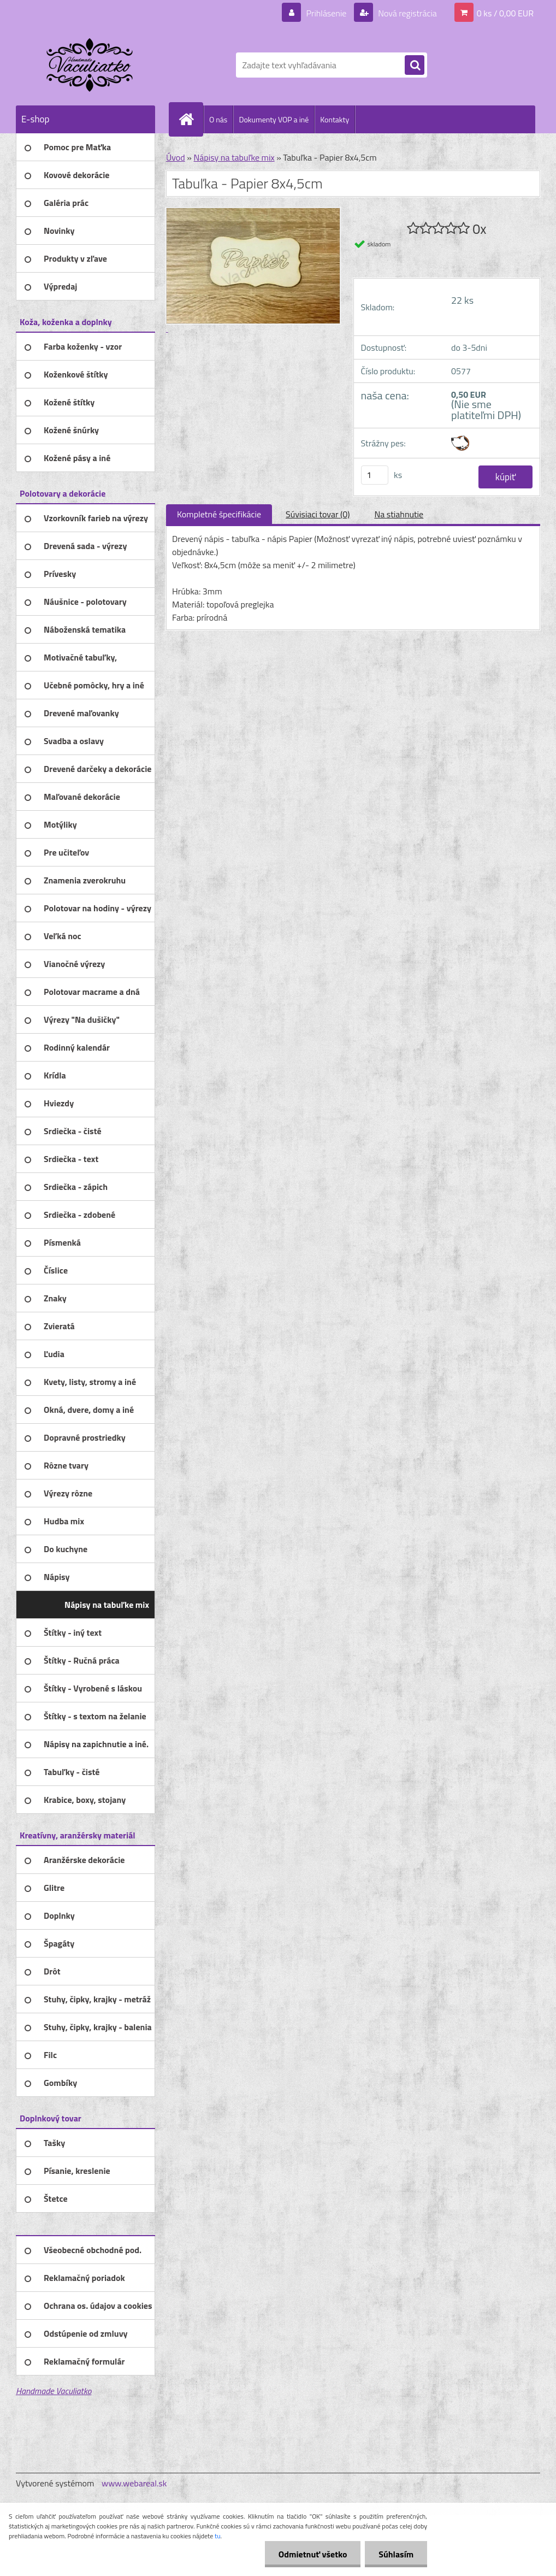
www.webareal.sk (134, 2483)
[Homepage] (190, 119)
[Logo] (91, 65)
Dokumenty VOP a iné (274, 119)
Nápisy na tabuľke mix (233, 157)
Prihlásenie (326, 13)
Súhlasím (395, 2554)
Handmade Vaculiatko (53, 2390)
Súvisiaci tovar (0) (318, 514)
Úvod (175, 157)
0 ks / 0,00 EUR (505, 13)
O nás (218, 119)
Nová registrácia (406, 13)
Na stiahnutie (398, 514)
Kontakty (334, 119)
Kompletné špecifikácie (219, 514)
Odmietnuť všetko (312, 2554)
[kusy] (374, 475)
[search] (414, 65)
